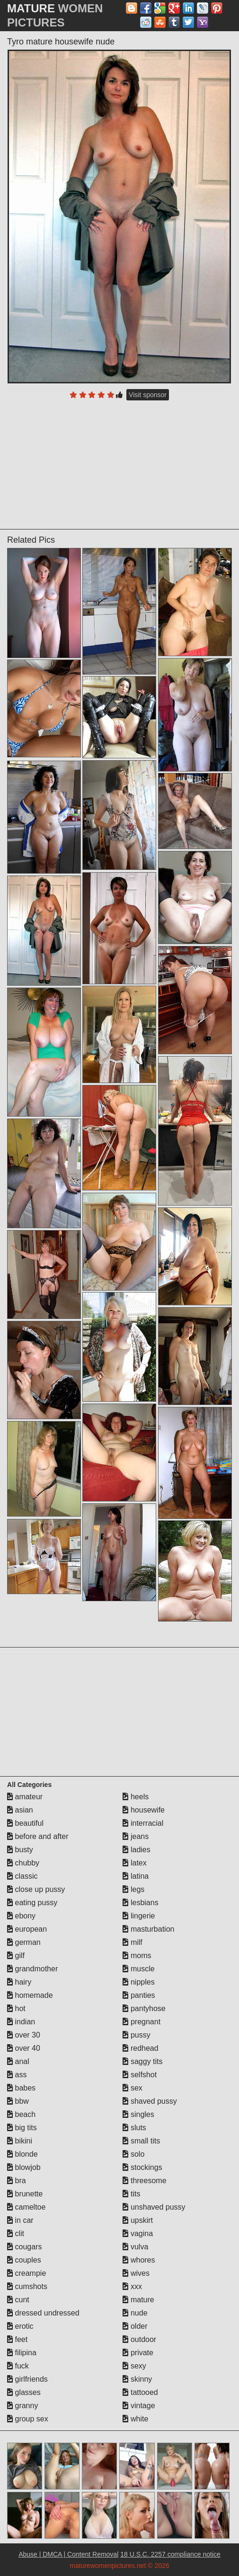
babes (21, 2088)
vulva (135, 2247)
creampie (26, 2273)
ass (17, 2075)
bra (16, 2181)
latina (136, 1876)
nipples (138, 1982)
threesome (144, 2181)
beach (21, 2114)
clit (15, 2233)
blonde (22, 2154)
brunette (25, 2194)
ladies (136, 1850)
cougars (24, 2247)
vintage (139, 2406)
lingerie (139, 1916)
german (24, 1942)
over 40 (23, 2048)
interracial (143, 1823)
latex (134, 1863)
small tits (141, 2141)
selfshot (140, 2075)
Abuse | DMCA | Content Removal (68, 2554)
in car (20, 2220)
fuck (18, 2366)
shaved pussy (150, 2101)
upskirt (138, 2220)
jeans (136, 1836)
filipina (21, 2353)
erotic (20, 2326)
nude (135, 2313)
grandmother (32, 1969)
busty (20, 1850)
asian (20, 1810)
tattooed (140, 2392)
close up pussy (36, 1889)
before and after (37, 1836)
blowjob (24, 2167)
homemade (30, 1995)
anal (18, 2061)
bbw (18, 2101)
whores (139, 2260)
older (135, 2326)
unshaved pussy (154, 2207)
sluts (134, 2128)
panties (139, 1995)
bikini (19, 2141)
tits (131, 2194)
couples (24, 2260)
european (27, 1929)
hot (16, 2008)
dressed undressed (43, 2313)
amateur (25, 1797)
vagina (138, 2233)
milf (132, 1942)
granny (22, 2406)
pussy (136, 2035)
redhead (140, 2048)
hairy (19, 1982)
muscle (138, 1969)
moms (137, 1956)
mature (138, 2300)
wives (136, 2273)
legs (133, 1889)
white (135, 2419)
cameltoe (26, 2207)
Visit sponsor (148, 395)
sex (132, 2088)
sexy (134, 2366)
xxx (132, 2286)
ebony (21, 1916)
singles (138, 2114)
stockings (142, 2167)
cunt (18, 2300)
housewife (144, 1810)
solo (133, 2154)
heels (136, 1797)
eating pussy (32, 1903)
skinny (137, 2379)
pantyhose (144, 2008)
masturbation (148, 1929)
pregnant (141, 2022)
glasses (24, 2392)
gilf (16, 1956)
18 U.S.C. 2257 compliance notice (170, 2554)
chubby (23, 1863)
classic (22, 1876)
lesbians (140, 1903)
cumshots (27, 2286)
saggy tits (142, 2061)
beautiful (25, 1823)
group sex (27, 2419)
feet (17, 2339)
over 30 (23, 2035)
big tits (22, 2128)
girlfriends (27, 2379)
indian (21, 2022)
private (138, 2353)
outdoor (139, 2339)
